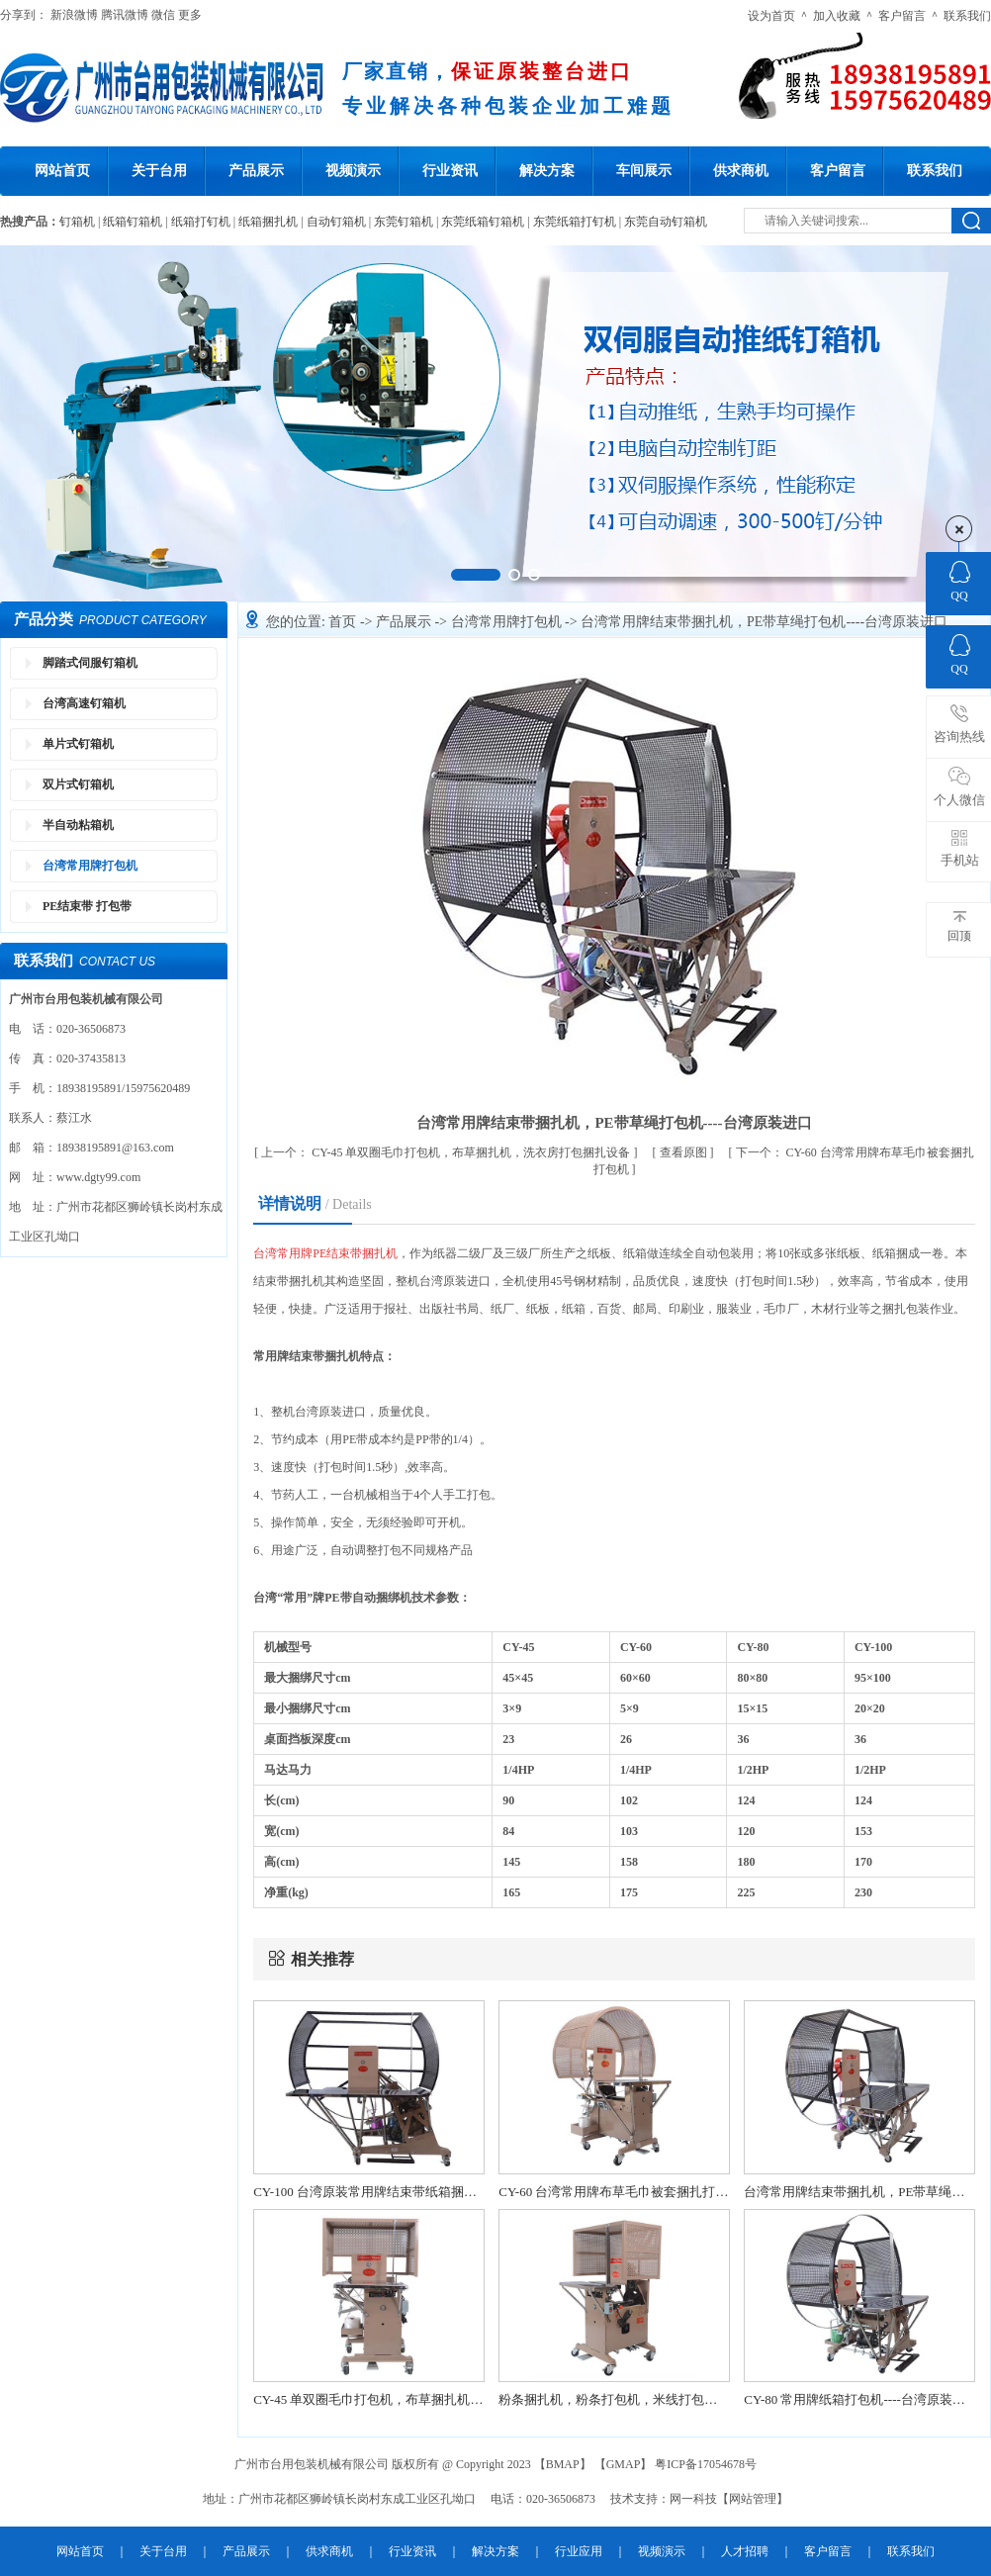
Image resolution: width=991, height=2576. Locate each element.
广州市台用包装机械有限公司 (313, 2464)
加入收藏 (836, 16)
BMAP (563, 2464)
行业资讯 (450, 170)
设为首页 (771, 16)
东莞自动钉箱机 (665, 222)
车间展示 (644, 170)
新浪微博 (74, 15)
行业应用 (578, 2551)
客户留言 (902, 16)
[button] (475, 575)
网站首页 (62, 170)
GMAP (623, 2464)
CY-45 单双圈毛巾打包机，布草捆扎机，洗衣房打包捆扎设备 (447, 1152)
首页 (344, 621)
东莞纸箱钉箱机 (482, 222)
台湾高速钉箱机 (84, 703)
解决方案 (547, 170)
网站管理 (752, 2499)
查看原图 (685, 1152)
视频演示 (353, 170)
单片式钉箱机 (78, 744)
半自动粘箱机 (78, 825)
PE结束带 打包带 (87, 906)
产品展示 (256, 170)
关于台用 (159, 170)
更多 (190, 15)
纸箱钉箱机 (132, 222)
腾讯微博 (124, 15)
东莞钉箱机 (403, 222)
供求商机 (740, 170)
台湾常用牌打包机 (90, 866)
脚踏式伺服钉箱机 (90, 663)
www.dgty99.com (98, 1177)
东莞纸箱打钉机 (574, 222)
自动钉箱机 (336, 222)
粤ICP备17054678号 (706, 2464)
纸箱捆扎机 (268, 222)
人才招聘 (744, 2551)
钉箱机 (77, 222)
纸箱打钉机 (200, 222)
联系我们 (967, 16)
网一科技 (693, 2499)
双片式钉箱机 (78, 784)
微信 (163, 15)
